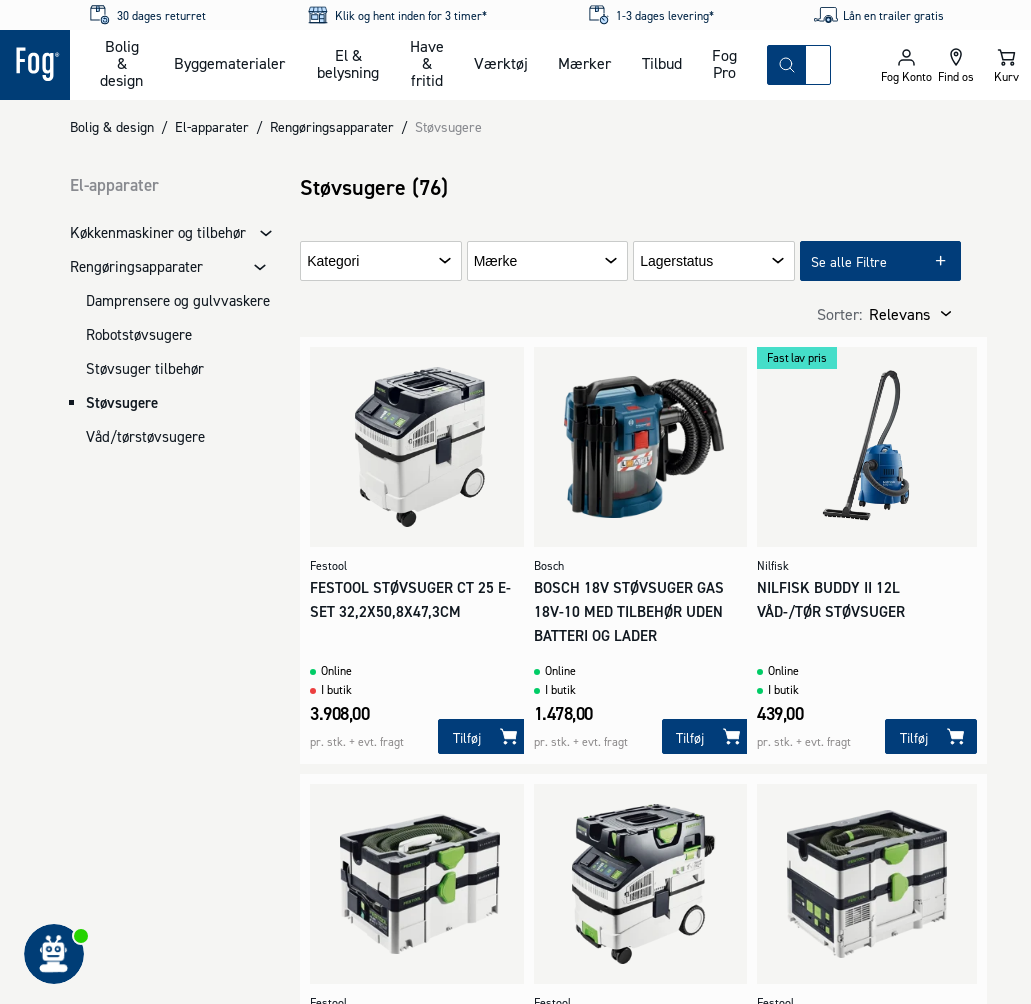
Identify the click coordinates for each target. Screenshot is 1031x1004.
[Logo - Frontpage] (35, 65)
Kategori (333, 261)
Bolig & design (121, 63)
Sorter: (839, 314)
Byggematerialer (229, 63)
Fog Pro (724, 63)
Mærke (496, 261)
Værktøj (501, 63)
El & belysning (348, 63)
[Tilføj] (484, 736)
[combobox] (818, 65)
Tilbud (662, 63)
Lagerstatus (676, 261)
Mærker (584, 63)
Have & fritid (427, 63)
